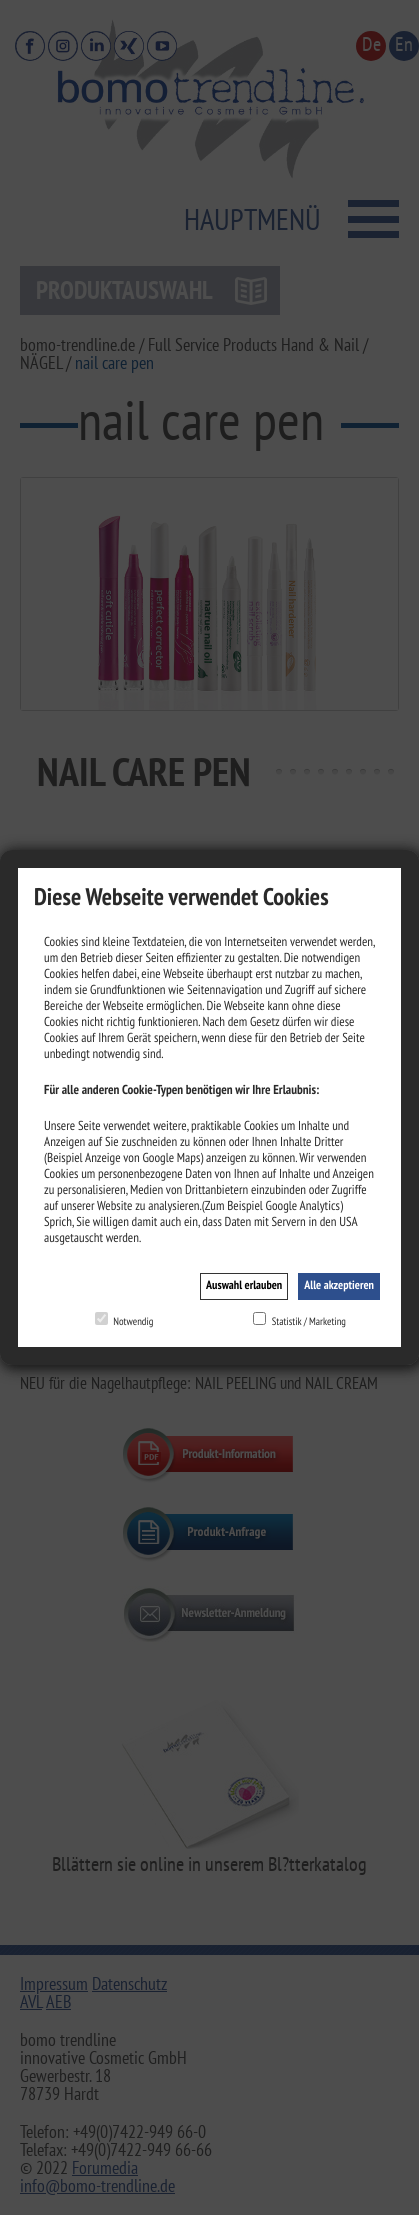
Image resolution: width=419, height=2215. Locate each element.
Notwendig (133, 1321)
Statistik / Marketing (309, 1321)
